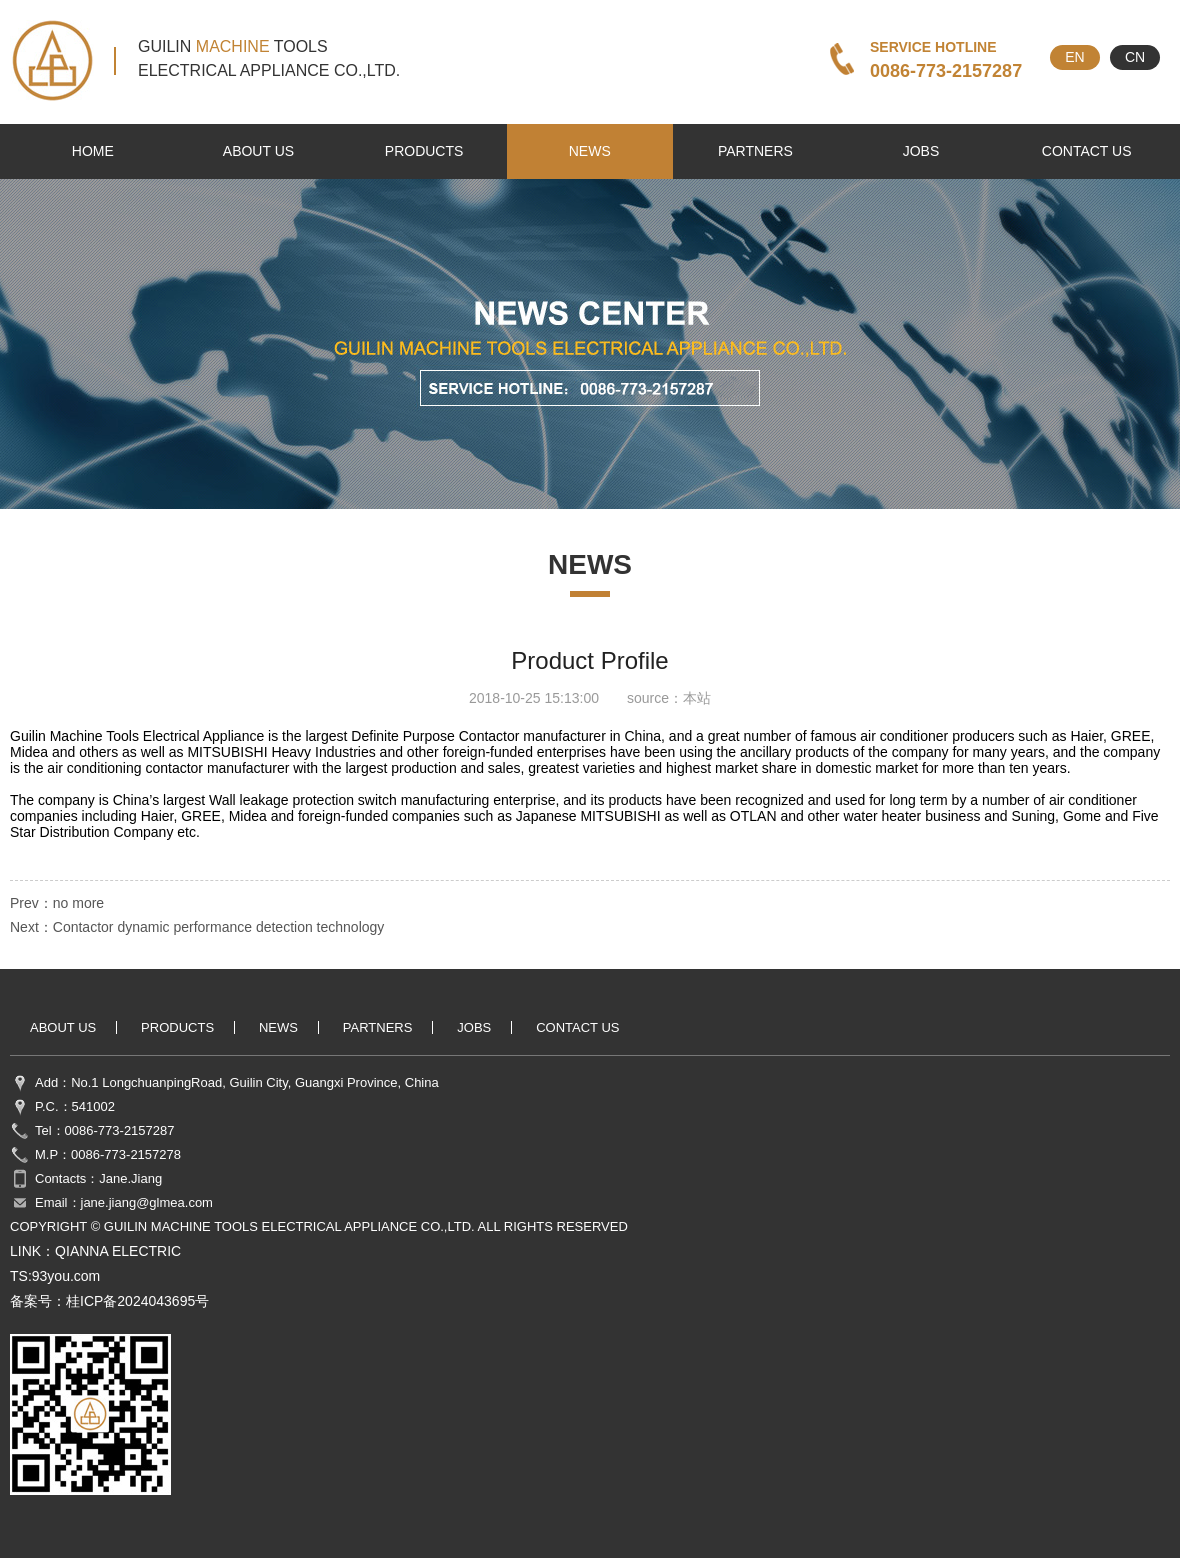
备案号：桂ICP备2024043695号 (109, 1301)
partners (755, 151)
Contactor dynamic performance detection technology (219, 927)
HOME (93, 151)
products (424, 151)
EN (1074, 57)
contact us (1087, 151)
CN (1135, 57)
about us (258, 151)
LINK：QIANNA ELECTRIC (95, 1251)
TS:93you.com (55, 1276)
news (590, 151)
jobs (921, 151)
